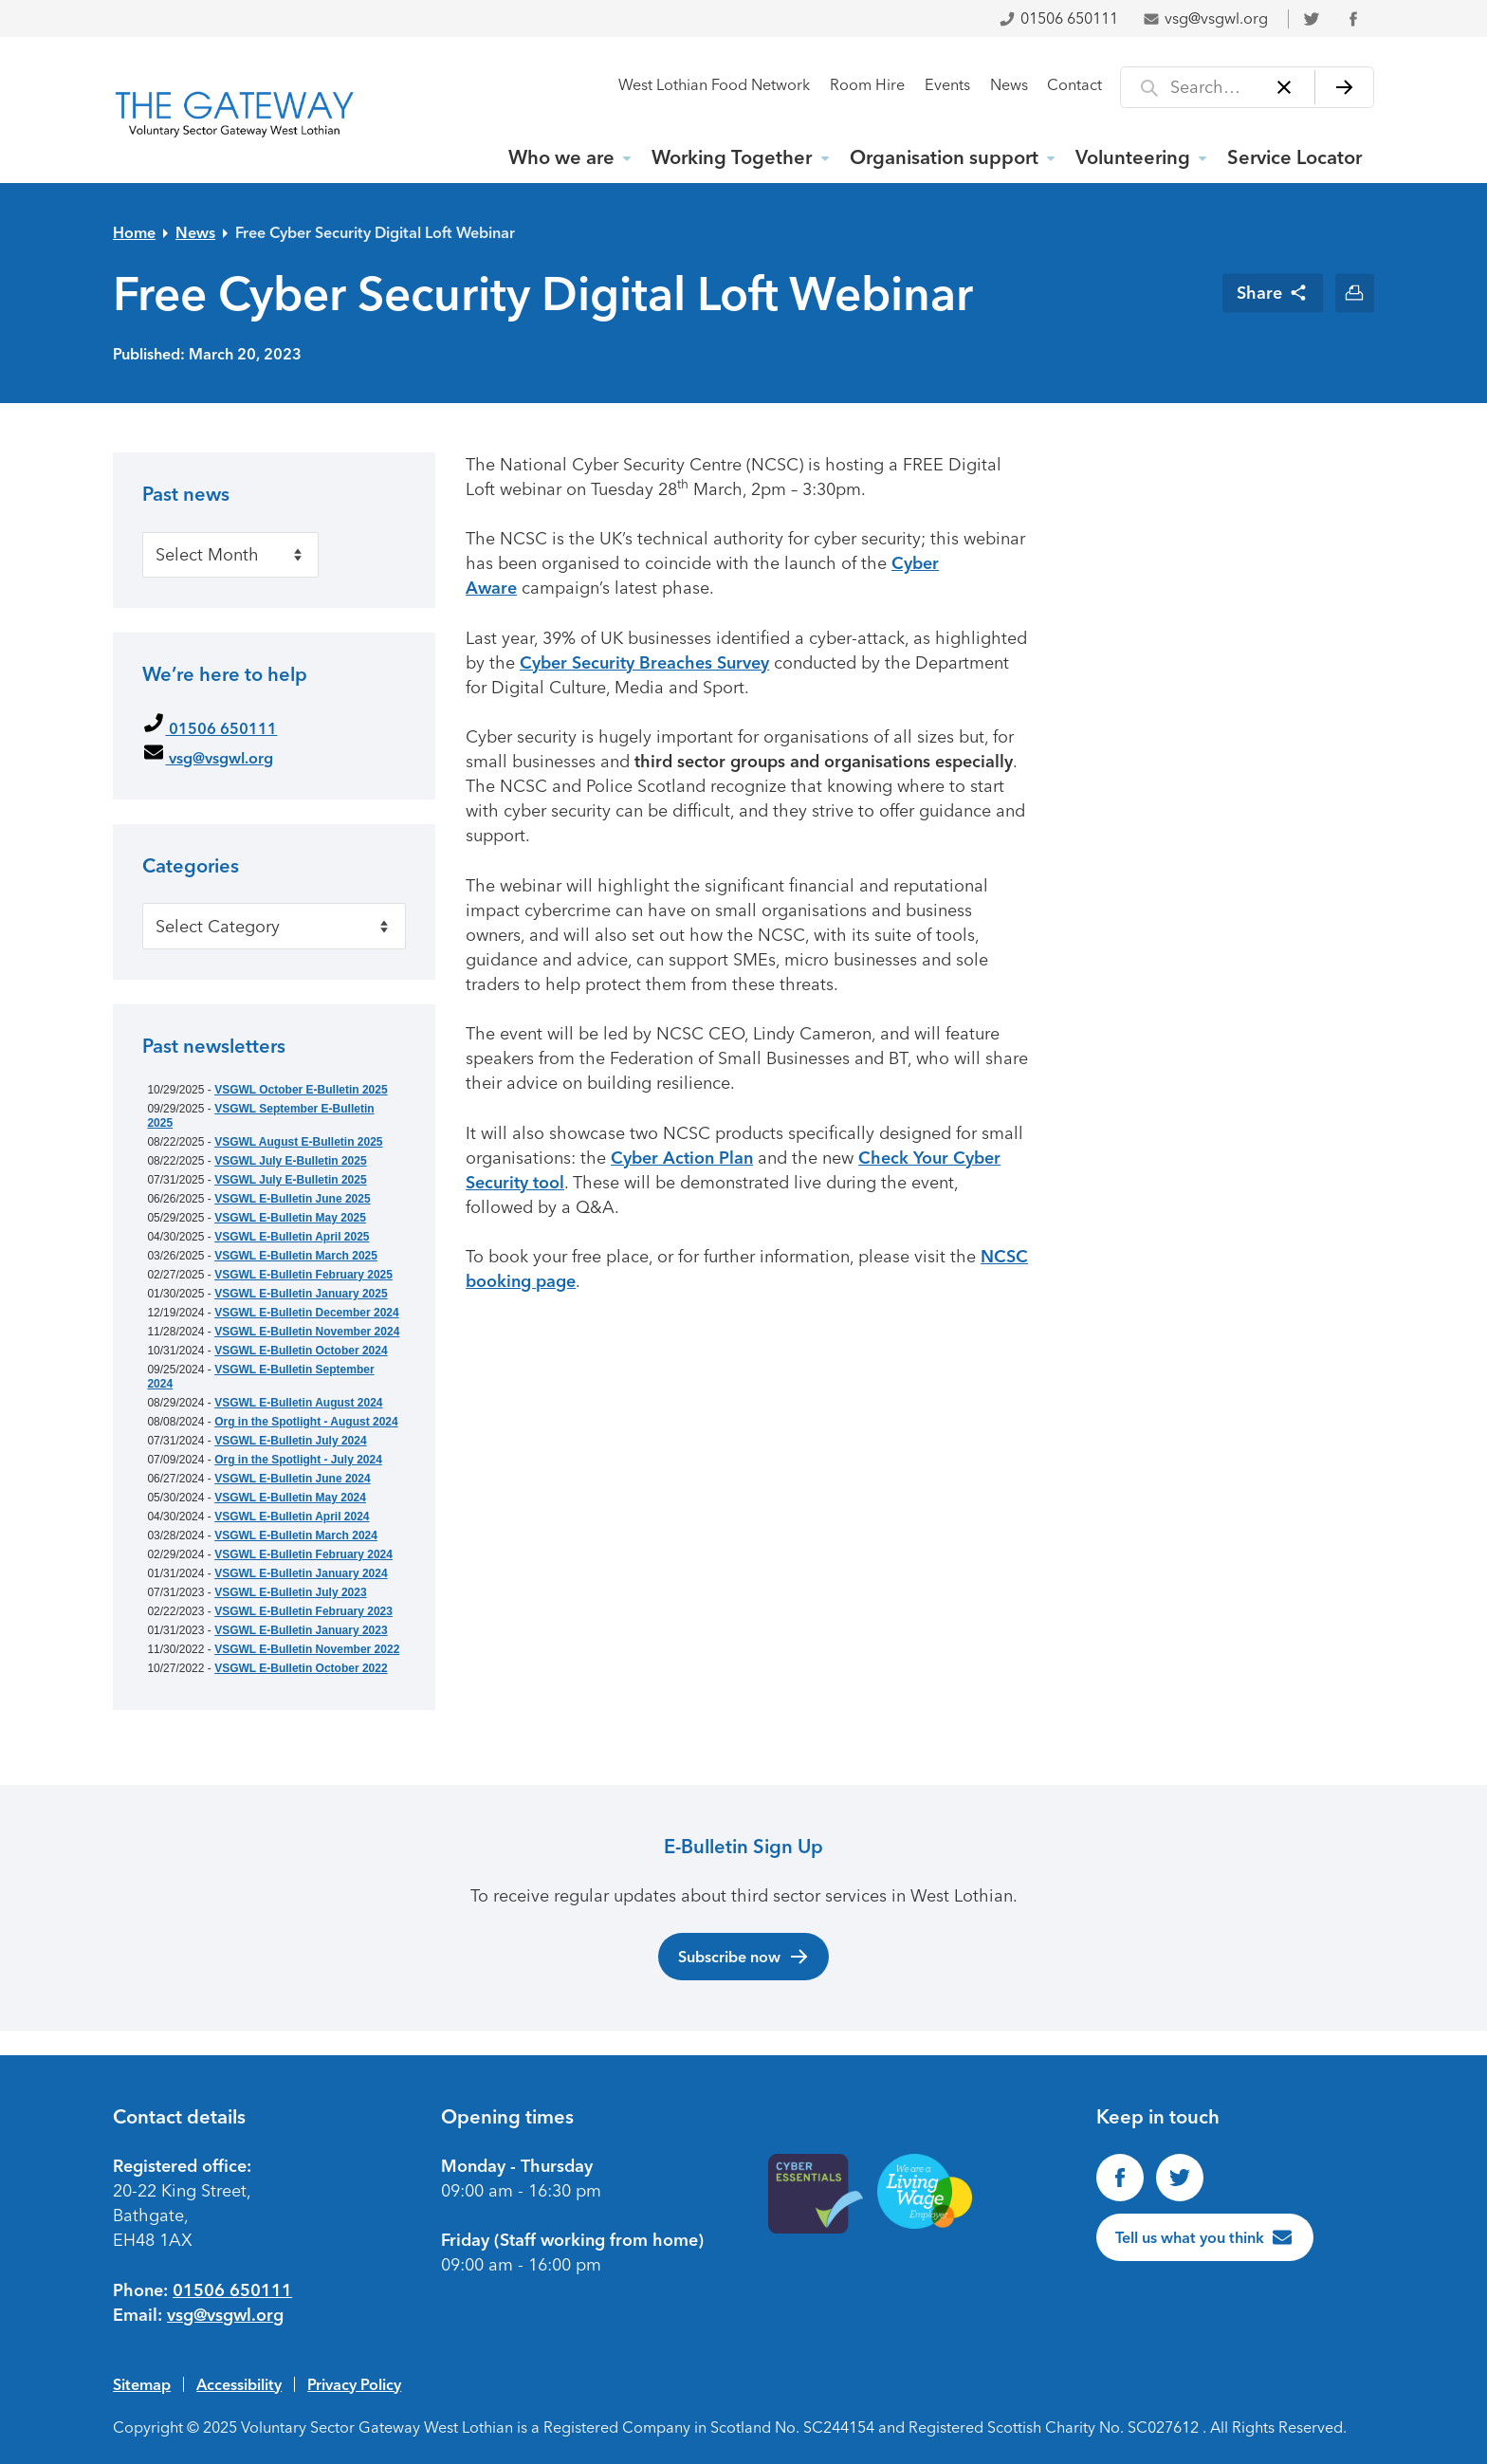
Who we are (561, 157)
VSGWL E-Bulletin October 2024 (300, 1350)
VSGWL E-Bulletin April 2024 (291, 1516)
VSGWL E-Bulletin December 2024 (306, 1312)
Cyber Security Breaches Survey (644, 663)
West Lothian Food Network (714, 85)
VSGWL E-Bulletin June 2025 (292, 1198)
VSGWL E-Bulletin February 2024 (303, 1554)
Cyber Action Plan (682, 1158)
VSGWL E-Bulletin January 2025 (301, 1293)
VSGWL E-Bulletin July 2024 (290, 1440)
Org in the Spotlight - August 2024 (306, 1421)
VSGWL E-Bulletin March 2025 (295, 1255)
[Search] (1344, 87)
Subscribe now (744, 1956)
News (1009, 85)
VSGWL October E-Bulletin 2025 (300, 1089)
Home (134, 232)
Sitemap (142, 2384)
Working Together (732, 157)
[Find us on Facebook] (1120, 2177)
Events (947, 85)
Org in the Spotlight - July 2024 (298, 1459)
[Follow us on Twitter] (1179, 2177)
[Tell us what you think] (1205, 2237)
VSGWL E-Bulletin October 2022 (300, 1668)
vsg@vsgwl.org (1205, 18)
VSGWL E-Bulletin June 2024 (292, 1478)
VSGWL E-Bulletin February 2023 (303, 1611)
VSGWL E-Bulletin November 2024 (306, 1331)
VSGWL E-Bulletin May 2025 (290, 1217)
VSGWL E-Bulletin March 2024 (295, 1535)
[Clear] (1284, 87)
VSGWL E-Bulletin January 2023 (301, 1630)
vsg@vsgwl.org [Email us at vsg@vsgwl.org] (225, 2315)
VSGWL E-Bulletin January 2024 (301, 1573)
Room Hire (867, 85)
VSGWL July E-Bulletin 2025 (290, 1161)
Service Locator (1294, 157)
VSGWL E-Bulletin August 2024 (298, 1402)
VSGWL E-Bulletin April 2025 (291, 1236)
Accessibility (239, 2384)
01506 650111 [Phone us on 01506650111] (232, 2290)
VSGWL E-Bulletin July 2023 (290, 1592)
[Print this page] (1354, 292)
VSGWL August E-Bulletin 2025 (298, 1142)
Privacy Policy (354, 2384)
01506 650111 (1058, 18)
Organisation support (944, 157)
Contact (1074, 85)
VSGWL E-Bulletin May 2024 (290, 1497)
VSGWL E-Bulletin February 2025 (303, 1274)
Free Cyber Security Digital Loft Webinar (375, 232)
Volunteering (1132, 157)
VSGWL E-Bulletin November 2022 (306, 1649)
